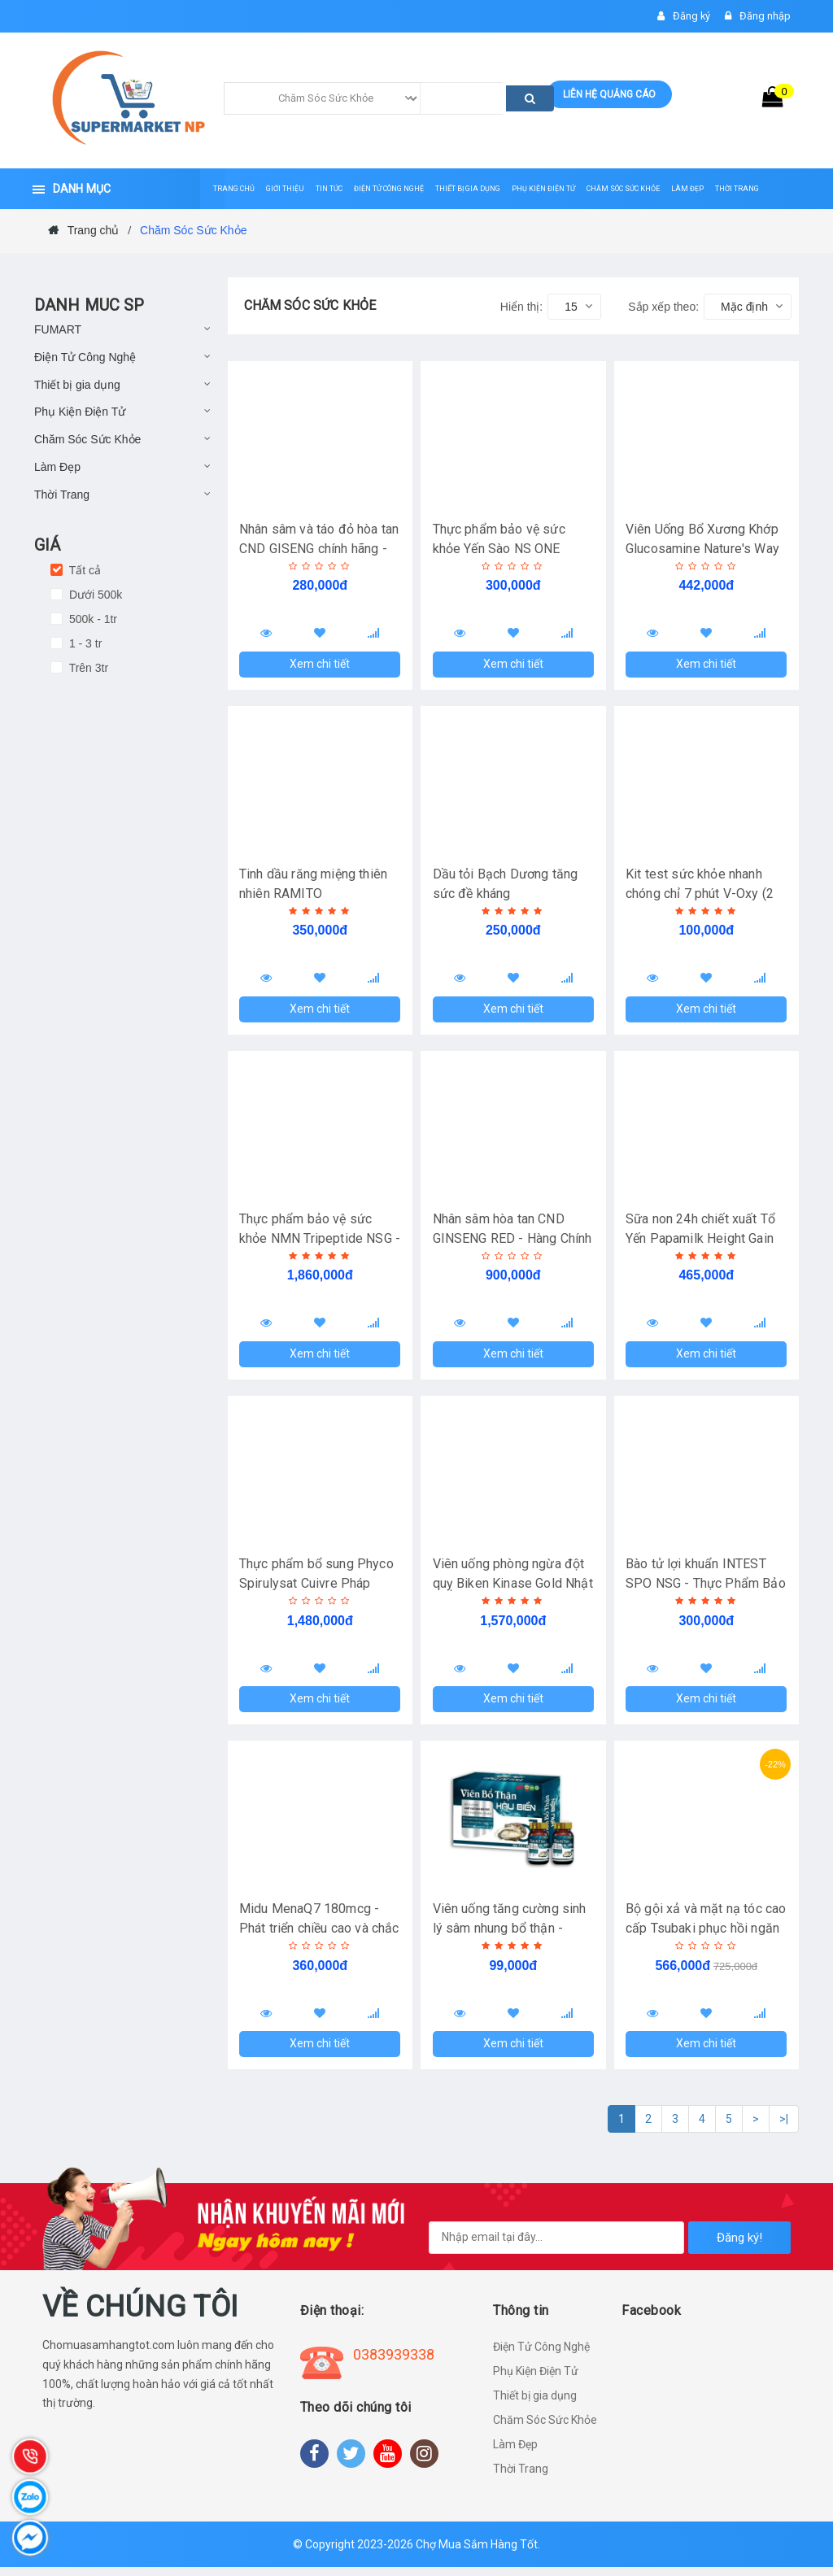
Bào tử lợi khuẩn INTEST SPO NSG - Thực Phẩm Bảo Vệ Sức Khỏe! (706, 1589)
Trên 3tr (87, 667)
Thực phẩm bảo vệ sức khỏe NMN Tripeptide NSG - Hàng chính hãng (316, 1241)
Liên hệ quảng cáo (609, 94)
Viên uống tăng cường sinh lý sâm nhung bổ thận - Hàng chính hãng (510, 1935)
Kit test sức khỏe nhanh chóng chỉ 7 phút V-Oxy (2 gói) (700, 895)
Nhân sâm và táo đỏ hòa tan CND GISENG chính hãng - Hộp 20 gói (319, 548)
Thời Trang (61, 494)
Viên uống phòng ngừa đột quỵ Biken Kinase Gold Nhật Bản (513, 1589)
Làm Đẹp (57, 466)
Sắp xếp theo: (663, 306)
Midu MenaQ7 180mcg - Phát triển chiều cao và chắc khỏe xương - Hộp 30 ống (319, 1935)
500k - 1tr (91, 618)
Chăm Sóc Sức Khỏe (87, 439)
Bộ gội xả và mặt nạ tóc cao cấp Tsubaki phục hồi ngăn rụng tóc (706, 1935)
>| (783, 2128)
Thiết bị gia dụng (77, 384)
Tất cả (83, 570)
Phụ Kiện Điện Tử (79, 411)
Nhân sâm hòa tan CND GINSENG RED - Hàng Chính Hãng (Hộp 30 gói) (512, 1241)
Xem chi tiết (320, 664)
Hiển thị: (521, 306)
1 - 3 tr (84, 643)
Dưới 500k (94, 594)
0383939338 (393, 2363)
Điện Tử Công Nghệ (85, 357)
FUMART (57, 329)
